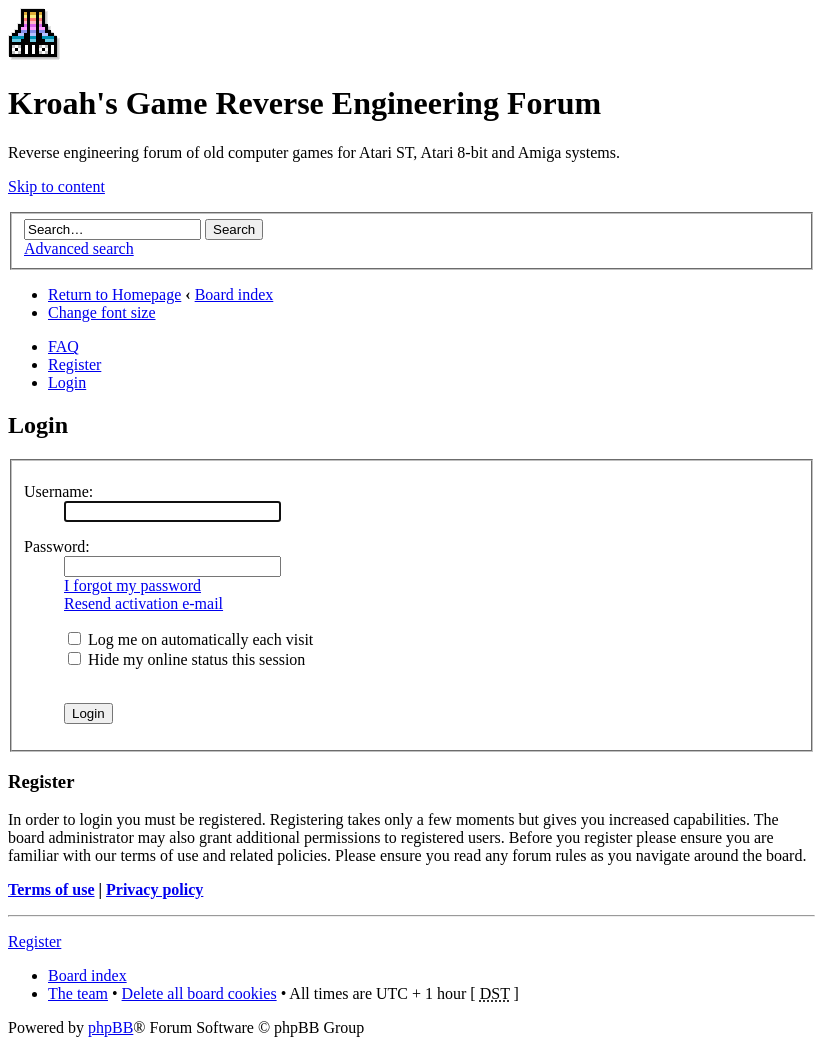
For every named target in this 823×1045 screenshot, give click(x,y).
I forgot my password (132, 585)
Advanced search (79, 248)
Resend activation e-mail (143, 603)
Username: (58, 491)
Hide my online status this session (186, 659)
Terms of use (51, 889)
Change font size (102, 312)
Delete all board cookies (199, 993)
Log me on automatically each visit (190, 639)
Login (67, 382)
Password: (57, 546)
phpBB (110, 1027)
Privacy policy (154, 889)
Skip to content (56, 186)
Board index (234, 294)
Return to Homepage (114, 294)
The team (78, 993)
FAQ (63, 346)
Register (74, 364)
